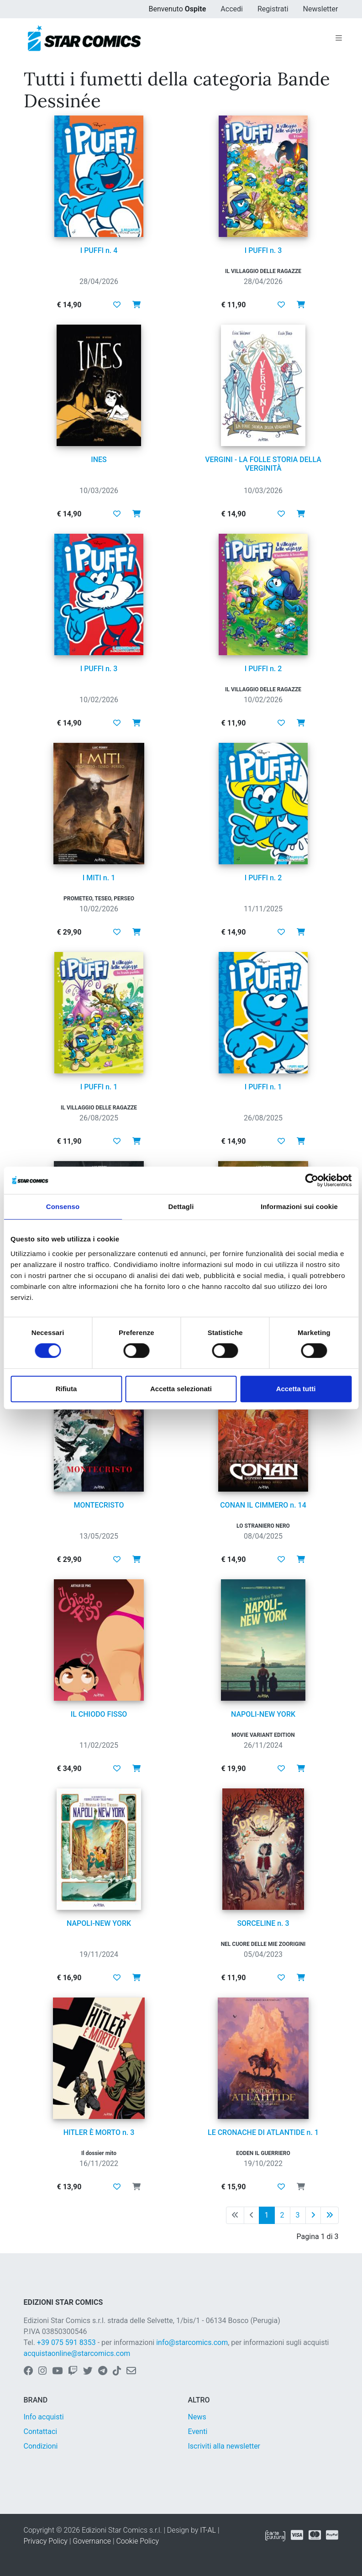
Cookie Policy (137, 2541)
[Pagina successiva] (313, 2215)
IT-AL (208, 2530)
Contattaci (41, 2431)
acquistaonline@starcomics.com (77, 2353)
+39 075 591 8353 (66, 2342)
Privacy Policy (46, 2541)
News (197, 2417)
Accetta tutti (296, 1389)
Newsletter (320, 9)
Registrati (273, 9)
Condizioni (41, 2446)
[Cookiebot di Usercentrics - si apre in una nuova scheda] (312, 1180)
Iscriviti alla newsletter (224, 2446)
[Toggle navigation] (339, 38)
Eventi (198, 2431)
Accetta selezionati (181, 1389)
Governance (92, 2541)
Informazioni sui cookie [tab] (299, 1206)
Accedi (231, 9)
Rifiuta (66, 1389)
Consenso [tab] (62, 1206)
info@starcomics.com (192, 2342)
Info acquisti (44, 2417)
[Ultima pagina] (329, 2215)
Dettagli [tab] (181, 1206)
